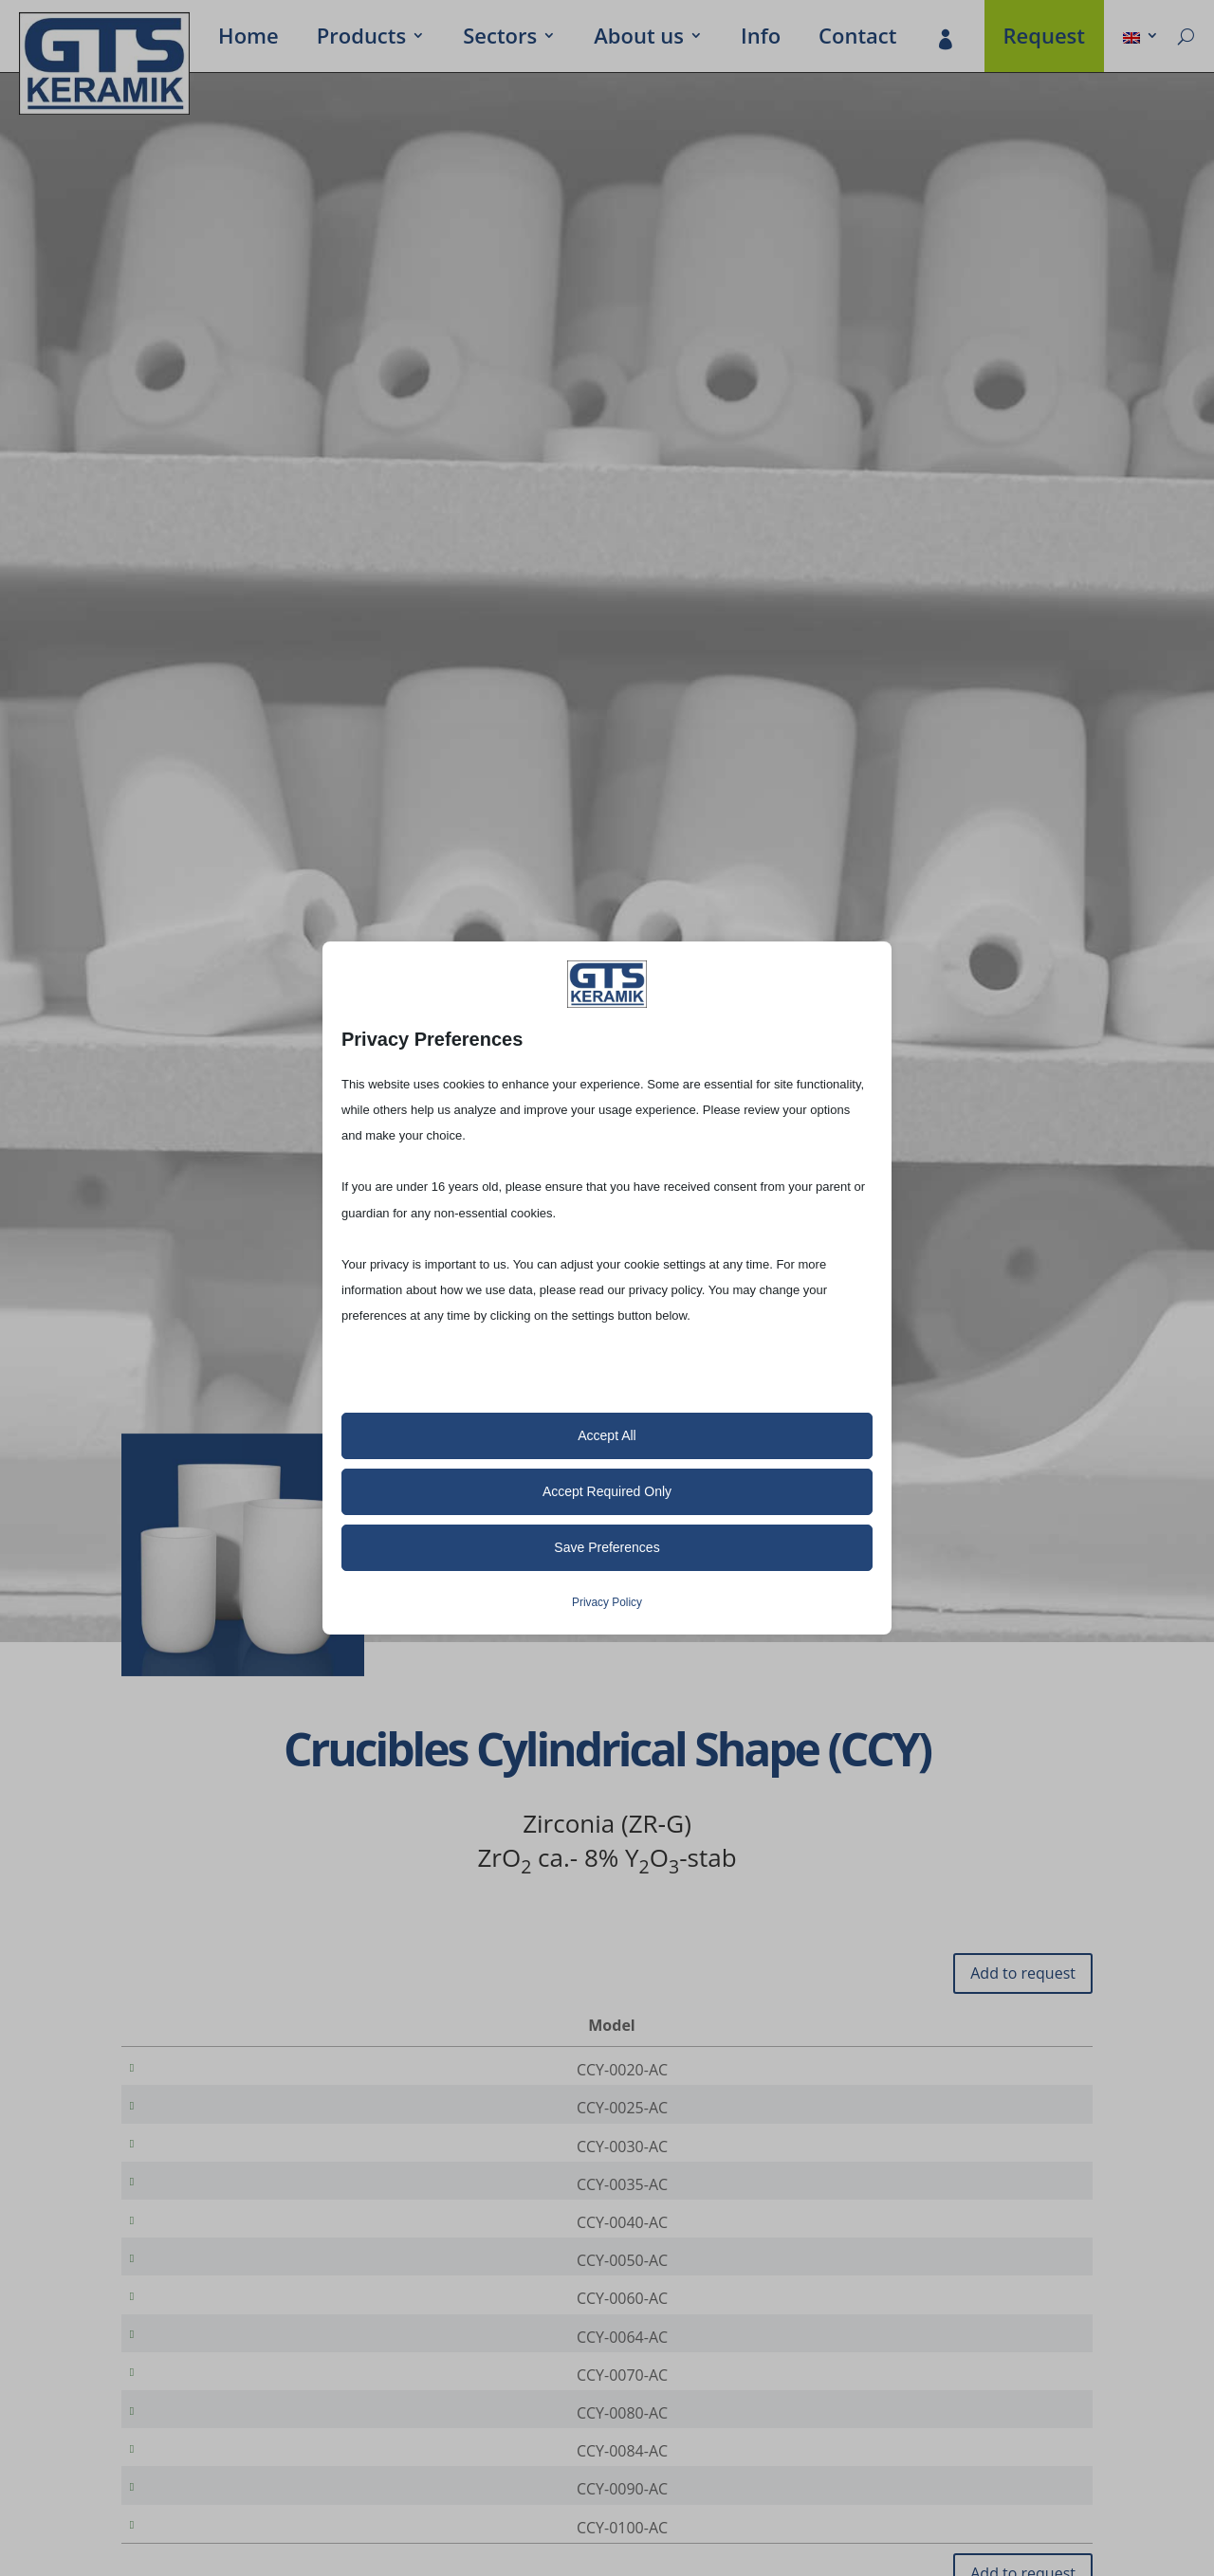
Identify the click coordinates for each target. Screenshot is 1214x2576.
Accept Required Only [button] (607, 1491)
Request (1044, 38)
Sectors (500, 38)
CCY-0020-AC (217, 2069)
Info (761, 38)
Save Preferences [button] (606, 1547)
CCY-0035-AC (217, 2203)
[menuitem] (1141, 38)
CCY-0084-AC (217, 2515)
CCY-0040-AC (217, 2248)
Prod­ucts (361, 38)
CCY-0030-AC (217, 2158)
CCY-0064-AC (217, 2381)
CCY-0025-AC (217, 2114)
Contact (857, 38)
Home (248, 38)
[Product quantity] (1013, 2071)
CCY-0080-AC (217, 2470)
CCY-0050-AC (217, 2292)
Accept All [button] (606, 1435)
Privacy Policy (607, 1602)
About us (639, 38)
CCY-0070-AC (217, 2426)
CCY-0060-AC (217, 2337)
